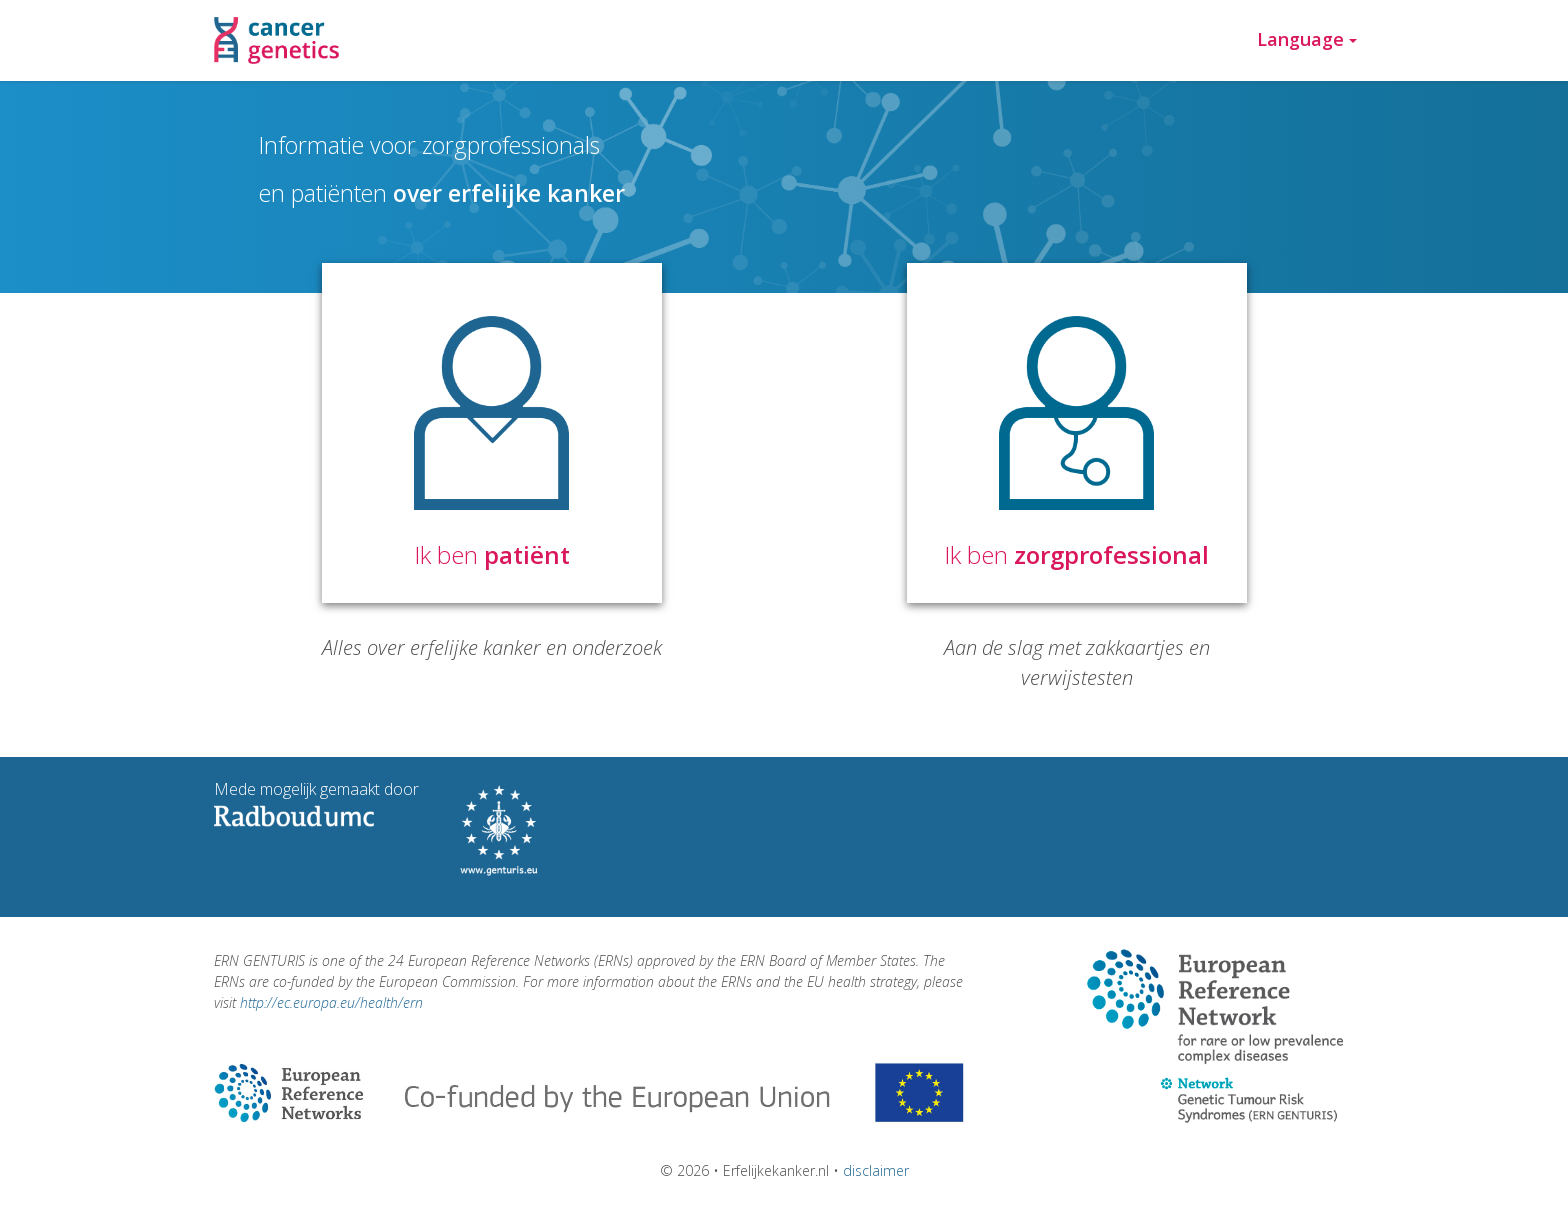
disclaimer (876, 1170)
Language (1307, 39)
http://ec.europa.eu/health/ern (331, 1002)
